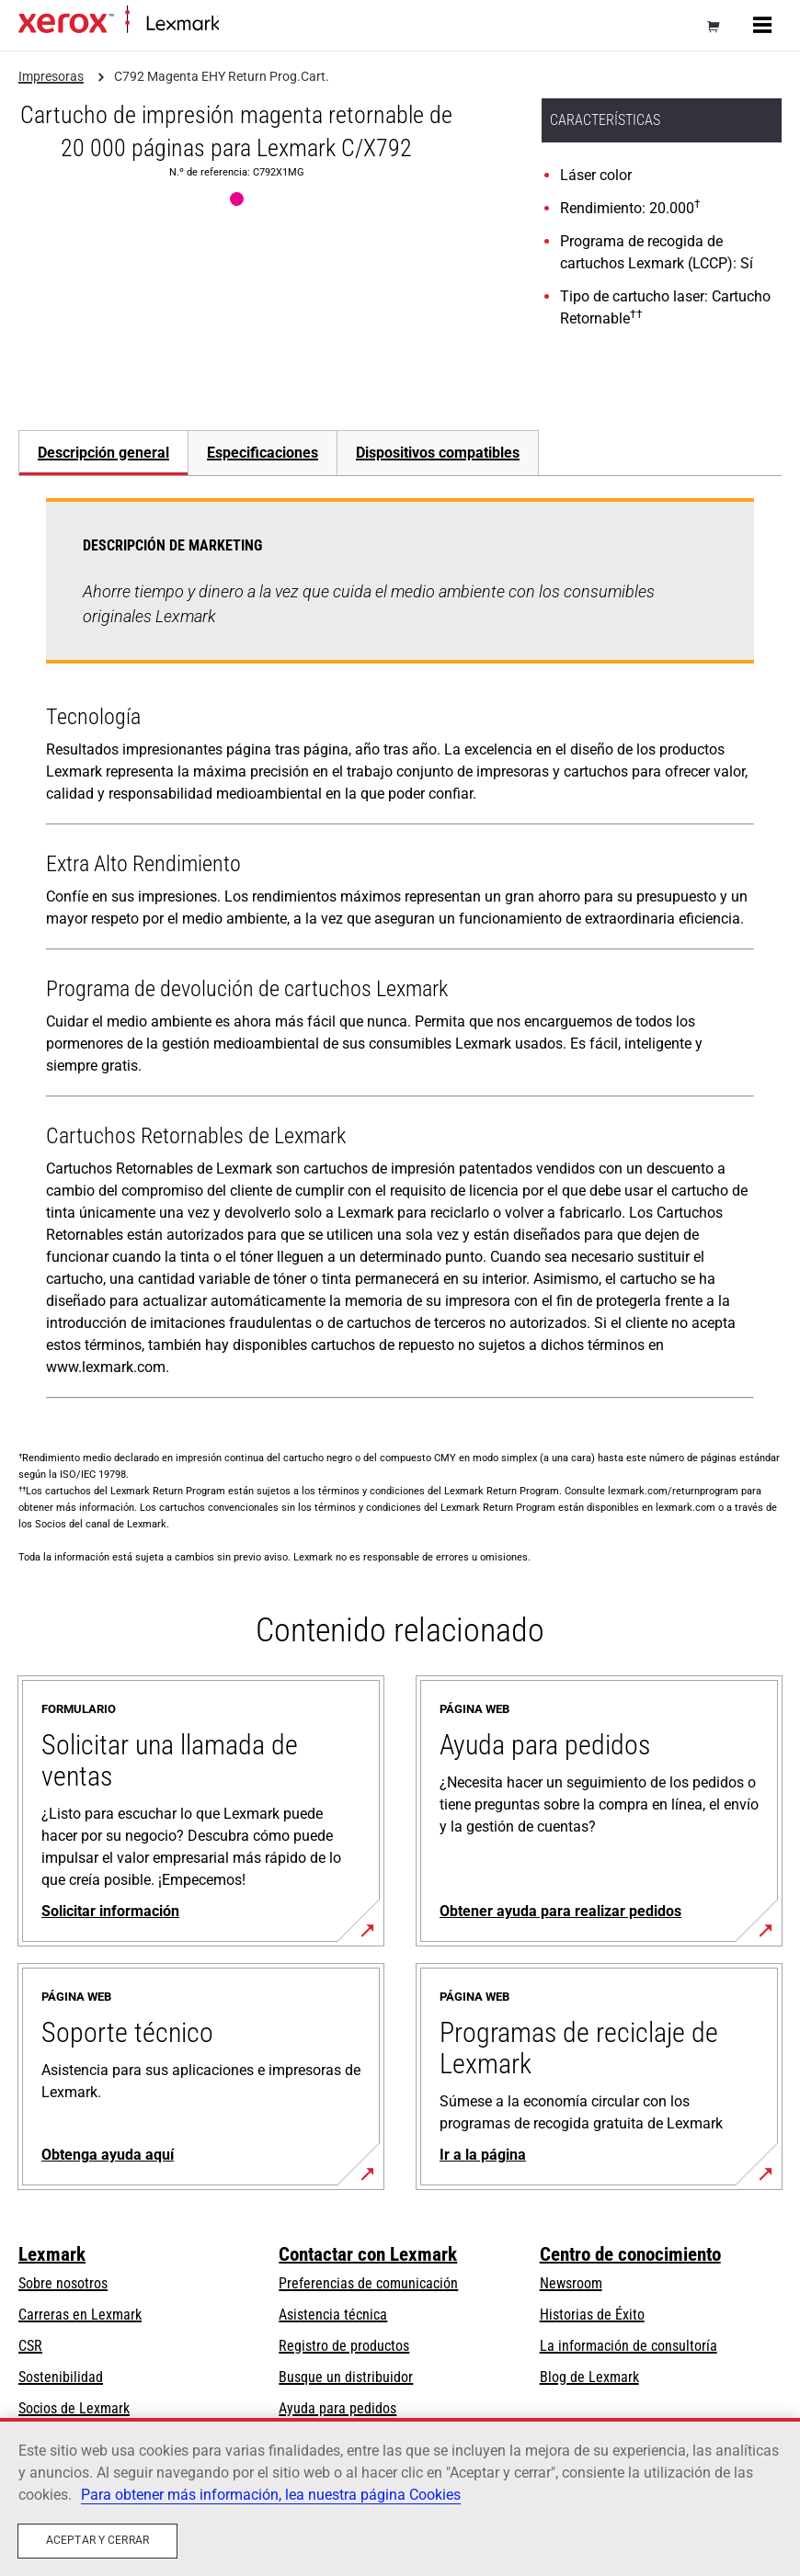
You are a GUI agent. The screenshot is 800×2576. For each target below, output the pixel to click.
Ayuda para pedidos (337, 2408)
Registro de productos (344, 2346)
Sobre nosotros (63, 2283)
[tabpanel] (400, 952)
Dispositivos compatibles (438, 452)
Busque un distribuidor (346, 2377)
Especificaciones (262, 452)
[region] (400, 2497)
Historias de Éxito (592, 2314)
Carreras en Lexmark (80, 2314)
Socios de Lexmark (74, 2408)
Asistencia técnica (333, 2314)
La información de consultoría (628, 2346)
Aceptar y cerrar (97, 2540)
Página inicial (253, 24)
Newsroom (571, 2283)
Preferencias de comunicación (368, 2283)
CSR (30, 2346)
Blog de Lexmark (589, 2377)
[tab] (103, 452)
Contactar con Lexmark (368, 2254)
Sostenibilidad (60, 2377)
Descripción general (103, 452)
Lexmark (52, 2254)
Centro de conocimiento (630, 2254)
